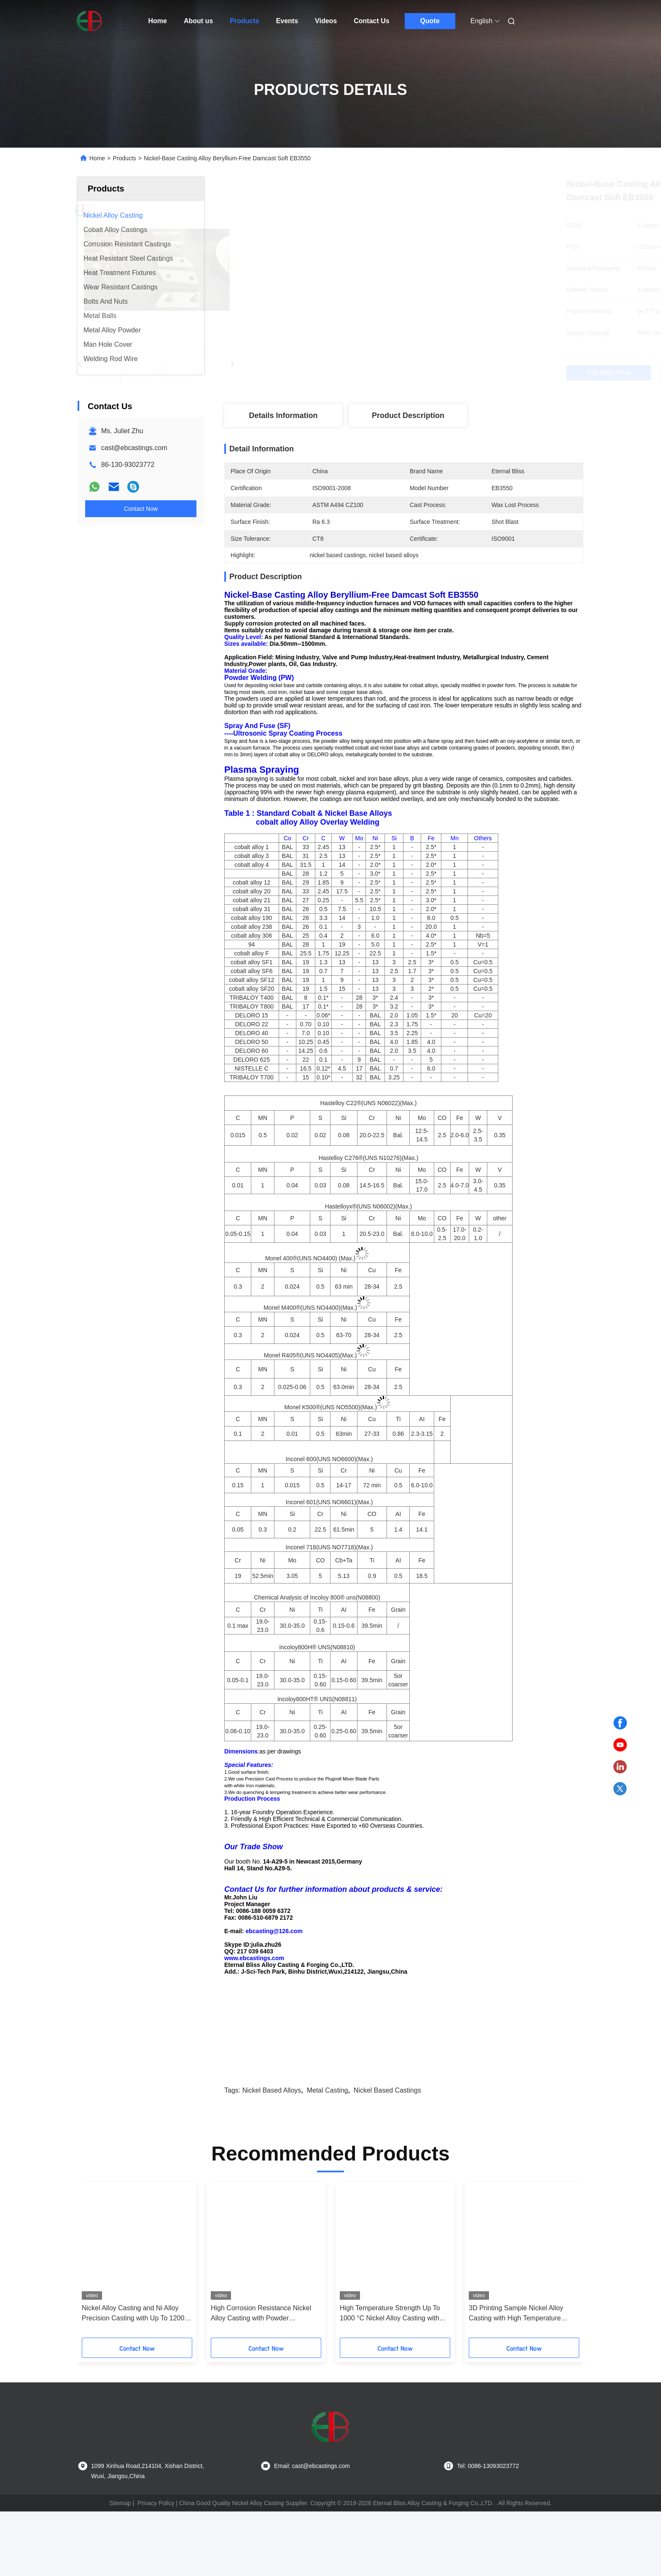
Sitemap (120, 2567)
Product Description (408, 415)
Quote (430, 20)
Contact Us (371, 20)
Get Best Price (448, 372)
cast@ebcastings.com (134, 447)
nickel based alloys (271, 2154)
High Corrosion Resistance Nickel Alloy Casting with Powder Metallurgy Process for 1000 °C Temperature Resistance (261, 2378)
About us (198, 20)
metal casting (327, 2154)
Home (157, 20)
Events (287, 20)
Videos (326, 20)
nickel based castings (387, 2154)
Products (244, 20)
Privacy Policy (155, 2567)
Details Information (283, 415)
